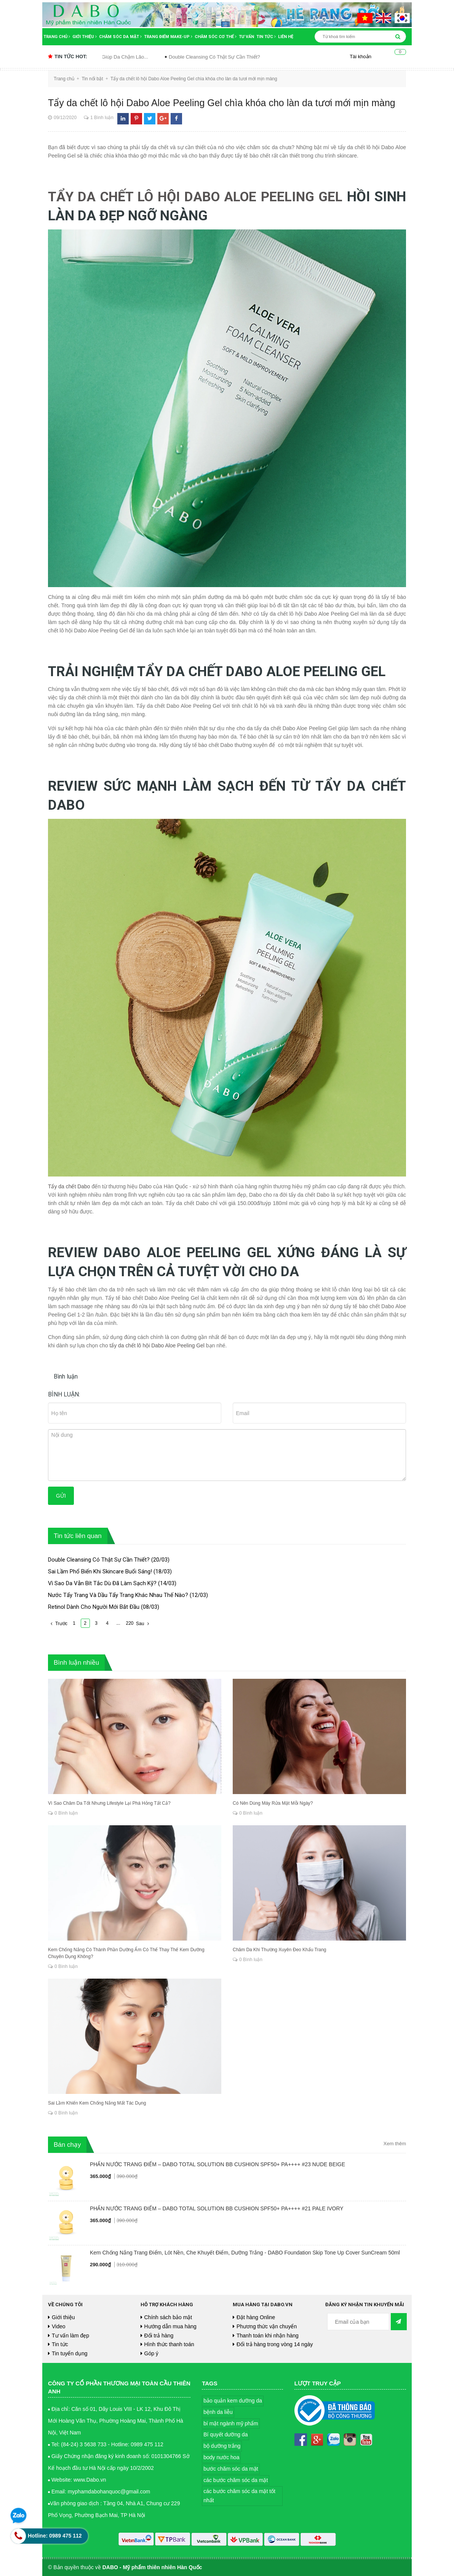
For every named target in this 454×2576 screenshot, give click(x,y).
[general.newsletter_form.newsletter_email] (358, 2321)
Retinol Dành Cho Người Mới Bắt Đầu (93, 1606)
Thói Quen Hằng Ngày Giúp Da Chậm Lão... (127, 57)
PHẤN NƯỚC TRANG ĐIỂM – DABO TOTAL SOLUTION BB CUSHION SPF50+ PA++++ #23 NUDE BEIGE (217, 2164)
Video (59, 2326)
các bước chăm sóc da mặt (235, 2480)
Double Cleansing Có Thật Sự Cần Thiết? (242, 57)
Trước (58, 1623)
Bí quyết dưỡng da (225, 2434)
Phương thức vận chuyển (267, 2326)
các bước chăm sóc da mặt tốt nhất (239, 2495)
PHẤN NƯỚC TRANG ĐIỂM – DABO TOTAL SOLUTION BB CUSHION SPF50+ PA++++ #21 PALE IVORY (217, 2208)
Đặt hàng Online (256, 2317)
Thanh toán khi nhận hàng (268, 2335)
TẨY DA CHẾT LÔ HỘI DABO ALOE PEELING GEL (196, 197)
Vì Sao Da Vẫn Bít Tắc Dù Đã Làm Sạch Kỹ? (102, 1583)
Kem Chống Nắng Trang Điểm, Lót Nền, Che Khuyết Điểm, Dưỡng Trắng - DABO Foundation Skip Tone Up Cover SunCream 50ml (245, 2253)
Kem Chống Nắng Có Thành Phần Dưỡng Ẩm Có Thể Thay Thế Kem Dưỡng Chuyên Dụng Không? (134, 1953)
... (118, 1623)
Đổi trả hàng (159, 2335)
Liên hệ (285, 36)
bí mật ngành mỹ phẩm (230, 2423)
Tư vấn (246, 36)
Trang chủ (56, 36)
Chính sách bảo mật (168, 2317)
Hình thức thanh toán (169, 2344)
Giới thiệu (84, 36)
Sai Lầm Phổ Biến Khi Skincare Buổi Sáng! (100, 1571)
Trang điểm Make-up (168, 36)
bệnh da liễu (218, 2412)
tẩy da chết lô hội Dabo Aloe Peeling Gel (157, 1345)
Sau (143, 1623)
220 (130, 1623)
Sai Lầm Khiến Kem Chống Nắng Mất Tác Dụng (97, 2103)
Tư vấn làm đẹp (70, 2335)
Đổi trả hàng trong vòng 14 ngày (275, 2344)
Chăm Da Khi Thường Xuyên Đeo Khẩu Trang (279, 1949)
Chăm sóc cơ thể (216, 36)
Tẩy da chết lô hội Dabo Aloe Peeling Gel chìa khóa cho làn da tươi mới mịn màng (221, 102)
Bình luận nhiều (76, 1662)
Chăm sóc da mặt (120, 36)
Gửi (61, 1496)
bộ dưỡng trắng (221, 2446)
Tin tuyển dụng (70, 2353)
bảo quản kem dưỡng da (232, 2401)
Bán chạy (67, 2144)
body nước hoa (221, 2457)
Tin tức (266, 36)
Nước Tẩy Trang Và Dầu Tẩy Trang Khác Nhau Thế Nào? (118, 1595)
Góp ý (151, 2353)
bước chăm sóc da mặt (230, 2469)
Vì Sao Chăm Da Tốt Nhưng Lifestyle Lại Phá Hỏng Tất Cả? (109, 1803)
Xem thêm (395, 2143)
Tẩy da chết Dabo (69, 1186)
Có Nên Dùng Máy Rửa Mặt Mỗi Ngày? (273, 1803)
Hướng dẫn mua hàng (170, 2326)
